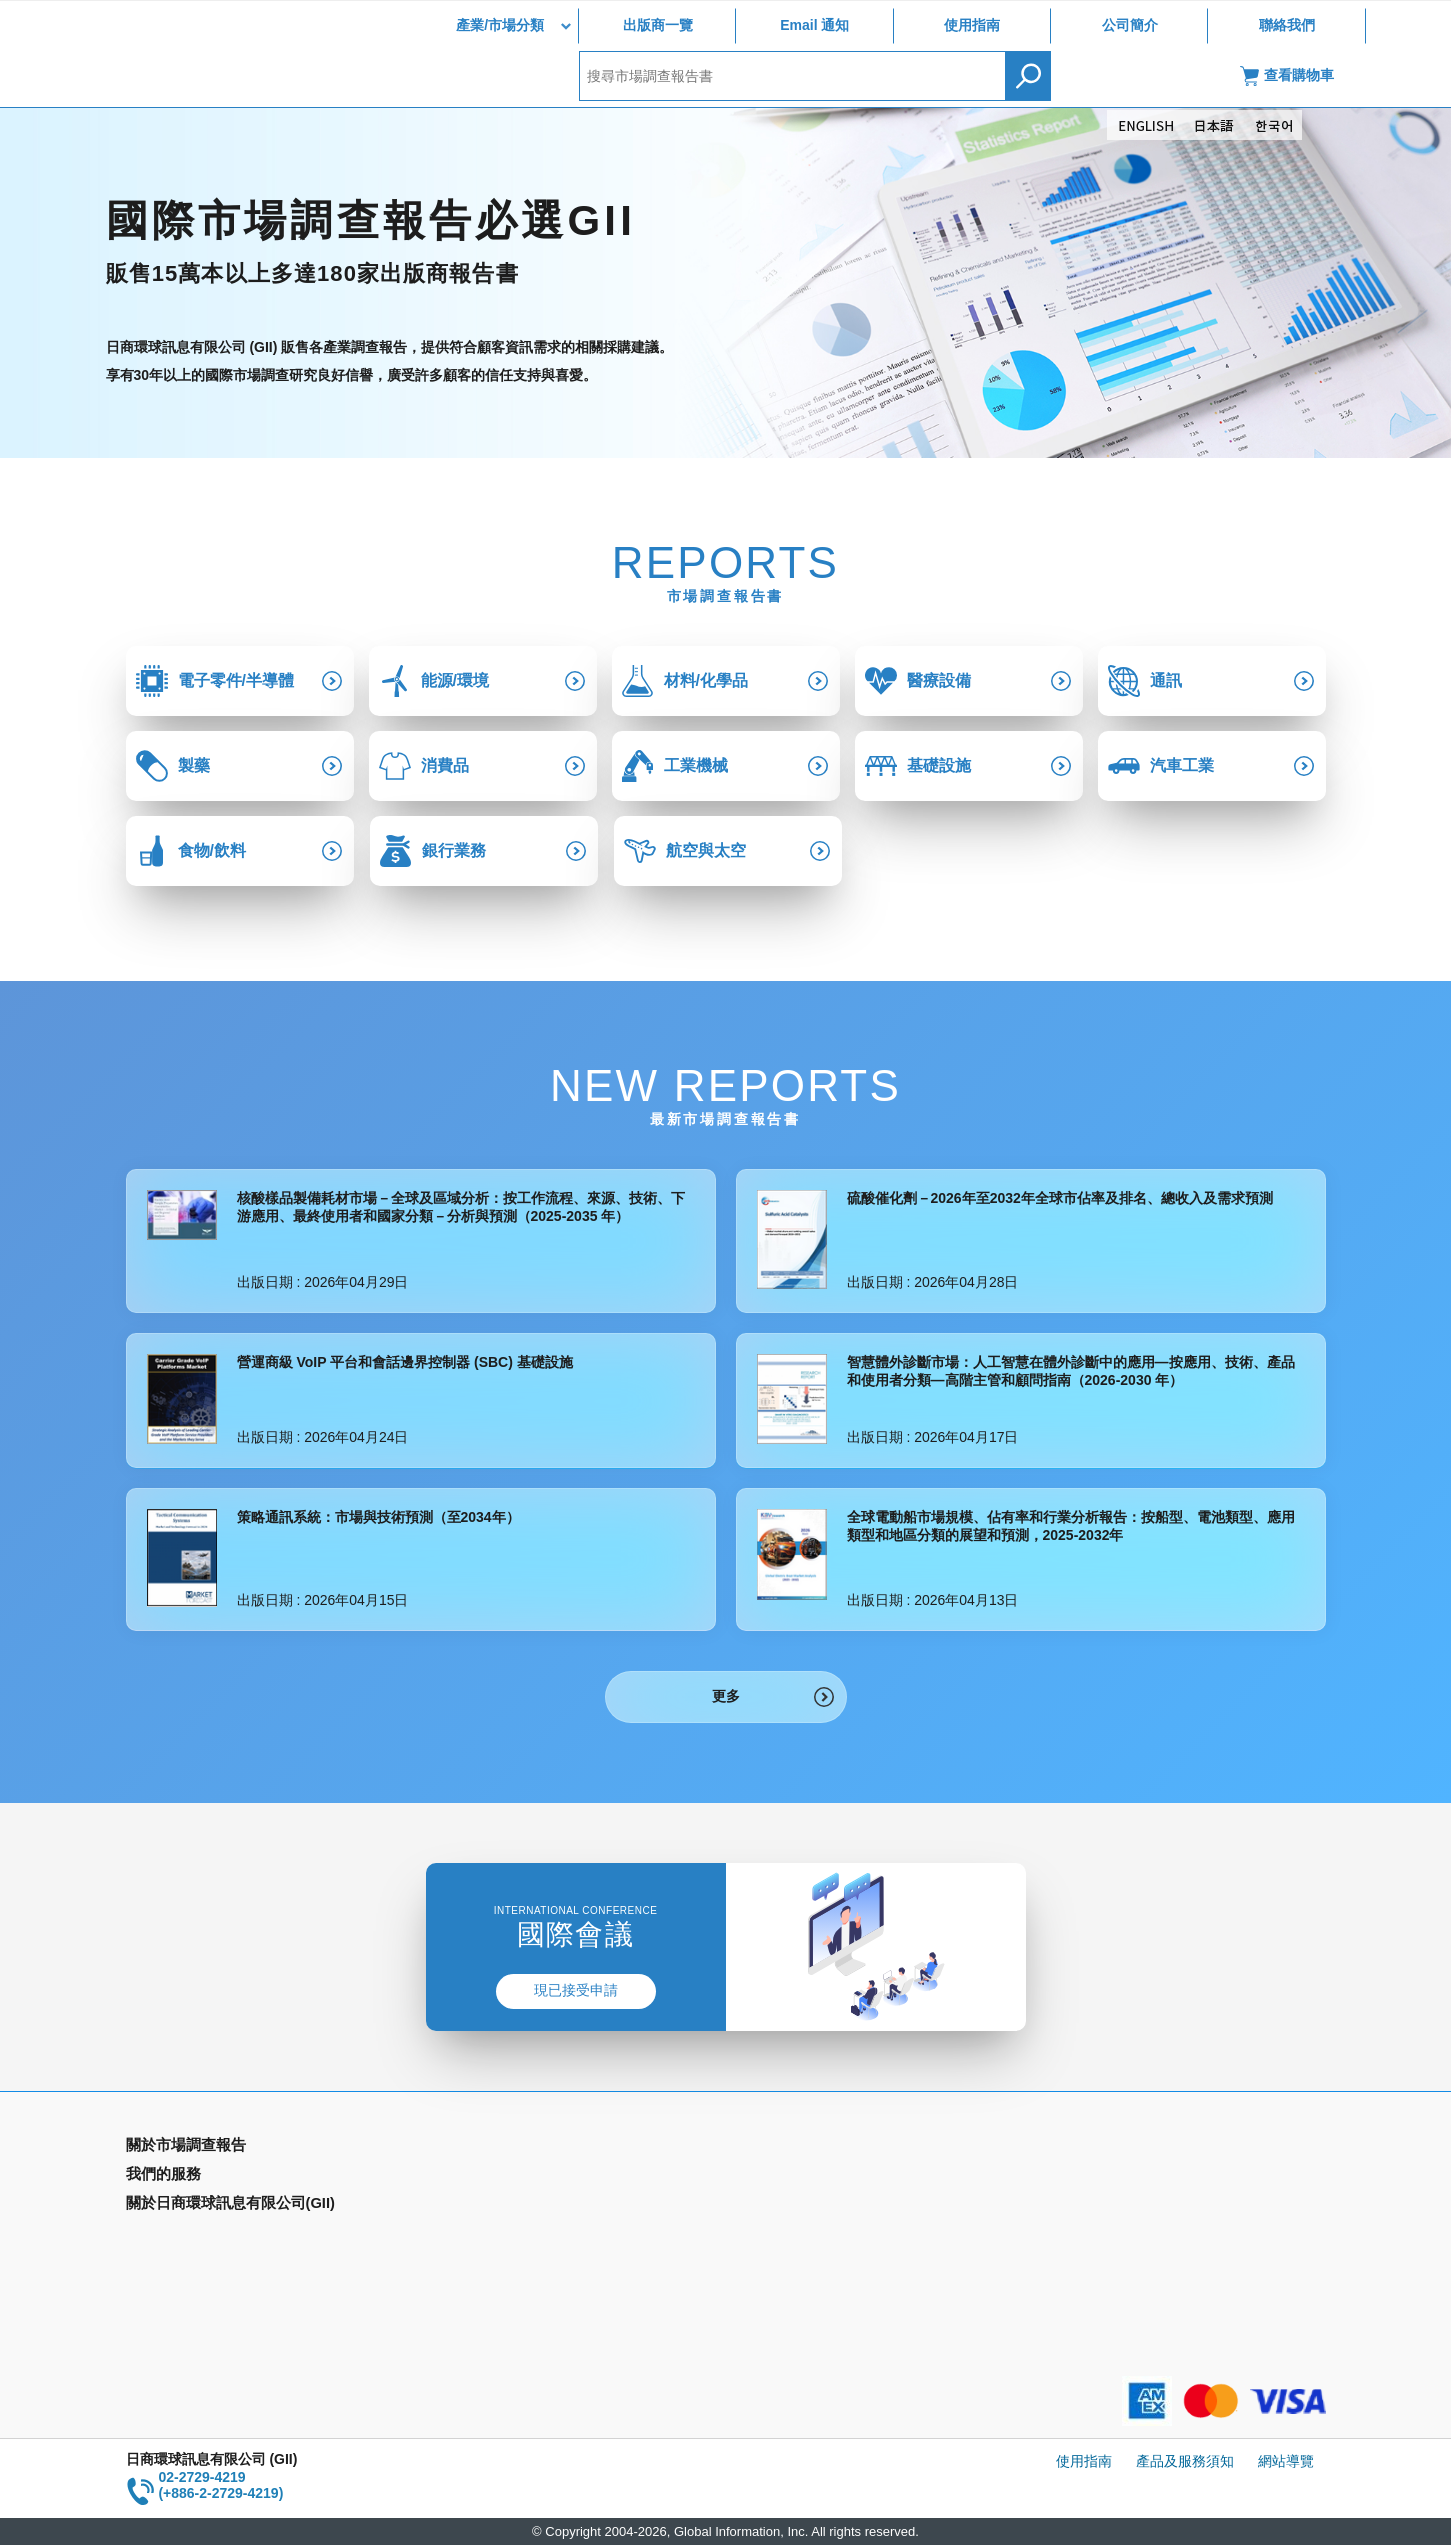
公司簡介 (1130, 25)
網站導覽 (1286, 2461)
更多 (726, 1696)
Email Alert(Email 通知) (501, 2177)
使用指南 (972, 25)
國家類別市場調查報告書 (203, 2206)
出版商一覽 (658, 25)
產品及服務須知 (1185, 2461)
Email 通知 (814, 25)
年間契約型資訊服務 (189, 2235)
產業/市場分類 (500, 25)
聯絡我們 (1287, 25)
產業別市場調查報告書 (196, 2177)
